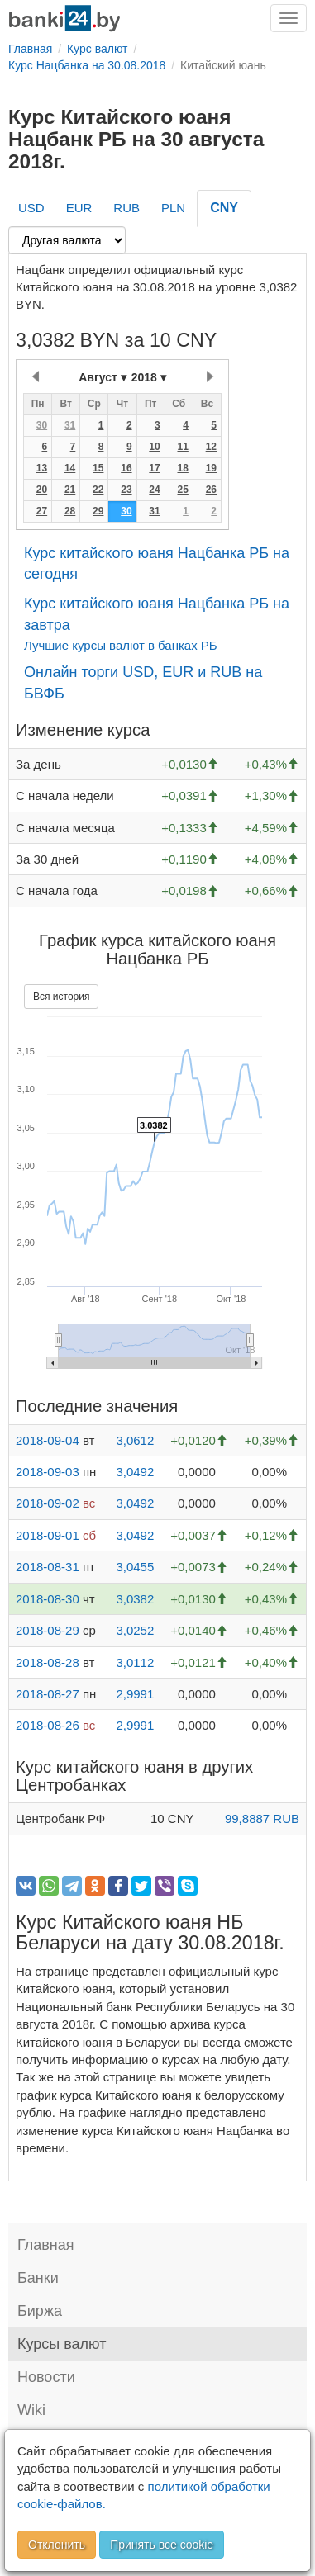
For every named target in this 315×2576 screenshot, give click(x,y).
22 (98, 489)
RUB (126, 208)
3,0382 (135, 1599)
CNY (224, 208)
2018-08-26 (47, 1725)
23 (126, 489)
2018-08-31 (47, 1567)
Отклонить (56, 2544)
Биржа (39, 2311)
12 (211, 446)
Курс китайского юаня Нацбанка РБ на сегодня (156, 564)
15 (98, 468)
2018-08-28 (47, 1662)
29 (98, 511)
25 (182, 489)
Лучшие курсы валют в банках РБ (120, 645)
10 (154, 446)
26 (211, 489)
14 (69, 468)
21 (69, 489)
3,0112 (135, 1662)
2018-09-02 (47, 1503)
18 (182, 468)
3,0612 (135, 1440)
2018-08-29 (47, 1630)
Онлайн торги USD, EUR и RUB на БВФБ (143, 683)
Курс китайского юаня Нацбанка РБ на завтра (156, 614)
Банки (38, 2278)
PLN (173, 208)
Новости (46, 2377)
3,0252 (135, 1630)
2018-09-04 (47, 1440)
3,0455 (135, 1567)
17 (154, 468)
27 (41, 511)
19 (211, 468)
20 (41, 489)
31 (69, 425)
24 (154, 489)
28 (69, 511)
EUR (79, 208)
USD (31, 208)
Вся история (61, 996)
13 (41, 468)
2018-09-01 (47, 1535)
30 (41, 425)
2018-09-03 (47, 1472)
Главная (45, 2245)
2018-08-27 (47, 1694)
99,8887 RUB (262, 1818)
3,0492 (135, 1472)
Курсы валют (61, 2344)
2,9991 (135, 1694)
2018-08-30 (47, 1599)
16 (126, 468)
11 (182, 446)
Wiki (31, 2410)
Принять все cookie (161, 2544)
